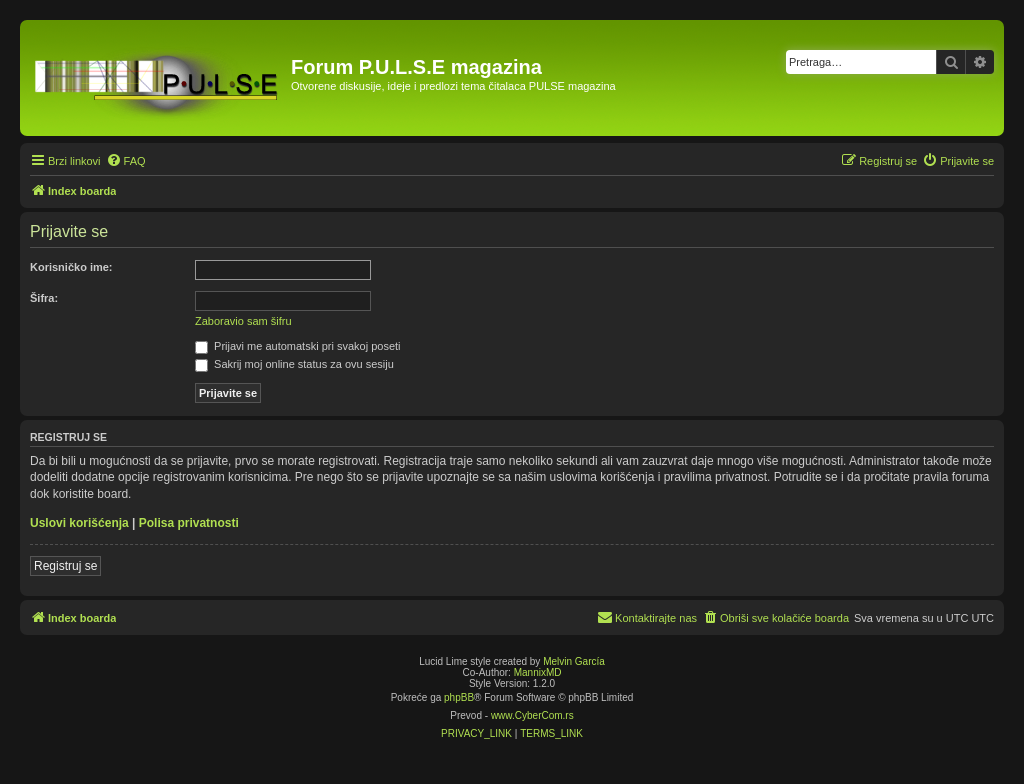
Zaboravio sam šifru (243, 321)
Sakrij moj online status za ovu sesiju (294, 364)
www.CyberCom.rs (532, 715)
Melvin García (574, 661)
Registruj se (65, 566)
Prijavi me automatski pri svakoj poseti (298, 346)
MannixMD (538, 672)
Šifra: (44, 298)
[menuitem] (126, 161)
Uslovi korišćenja (79, 523)
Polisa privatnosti (189, 523)
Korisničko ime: (71, 267)
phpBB (459, 697)
